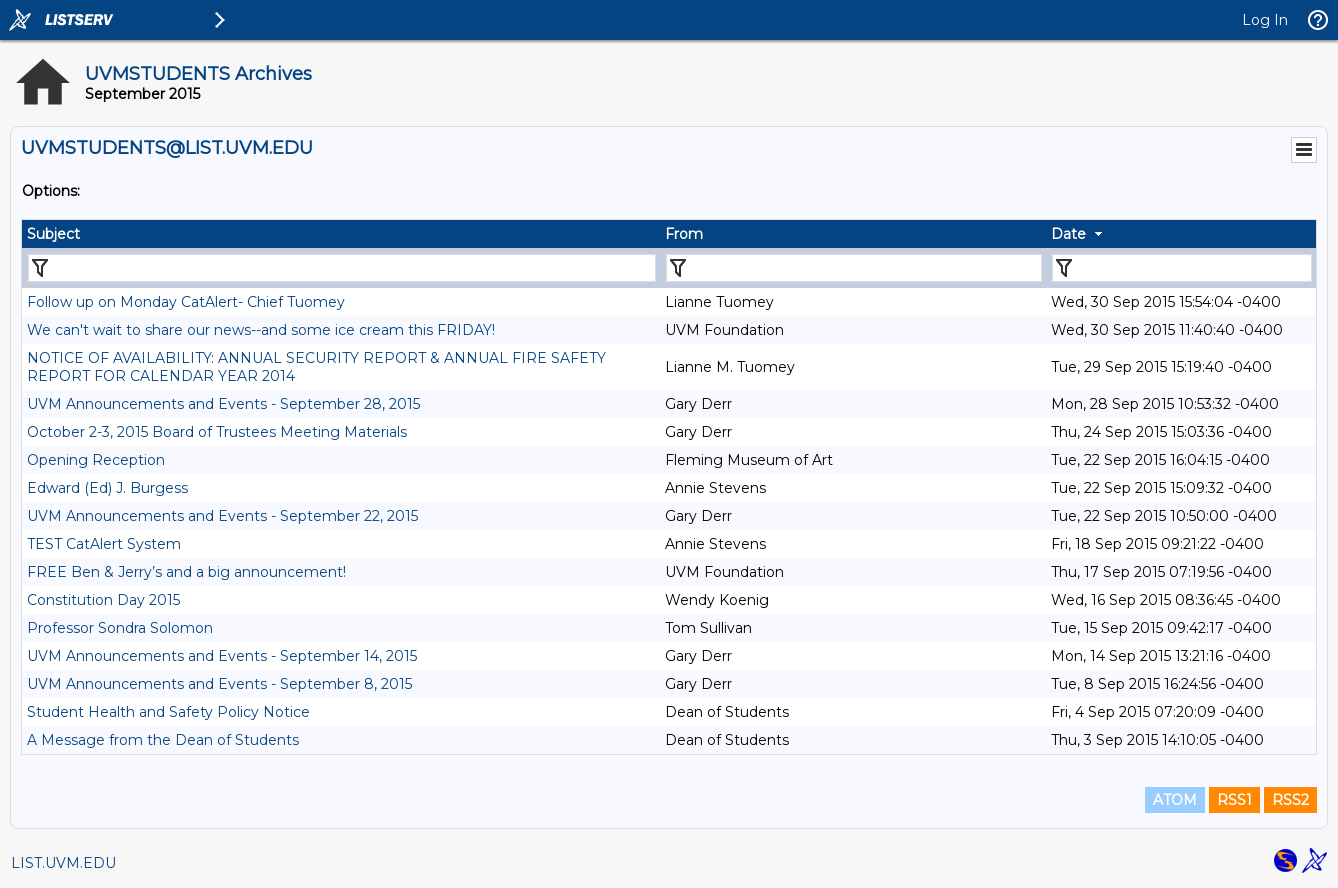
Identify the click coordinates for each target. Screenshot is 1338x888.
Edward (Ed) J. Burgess (107, 488)
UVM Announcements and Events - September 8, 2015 (219, 684)
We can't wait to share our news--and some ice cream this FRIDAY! (261, 330)
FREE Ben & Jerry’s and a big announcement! (186, 572)
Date (1068, 234)
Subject (53, 234)
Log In (1265, 20)
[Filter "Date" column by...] (1182, 268)
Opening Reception (96, 460)
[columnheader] (341, 234)
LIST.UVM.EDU (63, 863)
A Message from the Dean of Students (163, 740)
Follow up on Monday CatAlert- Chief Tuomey (186, 302)
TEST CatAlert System (104, 544)
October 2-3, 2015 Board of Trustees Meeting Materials (217, 432)
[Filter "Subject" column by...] (342, 268)
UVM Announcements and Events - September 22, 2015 (222, 516)
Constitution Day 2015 (103, 600)
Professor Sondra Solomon (120, 628)
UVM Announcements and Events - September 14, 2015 (222, 656)
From (684, 234)
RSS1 (1234, 800)
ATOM (1175, 800)
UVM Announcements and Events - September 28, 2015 (223, 404)
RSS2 (1290, 800)
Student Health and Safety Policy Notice (168, 712)
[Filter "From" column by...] (854, 268)
